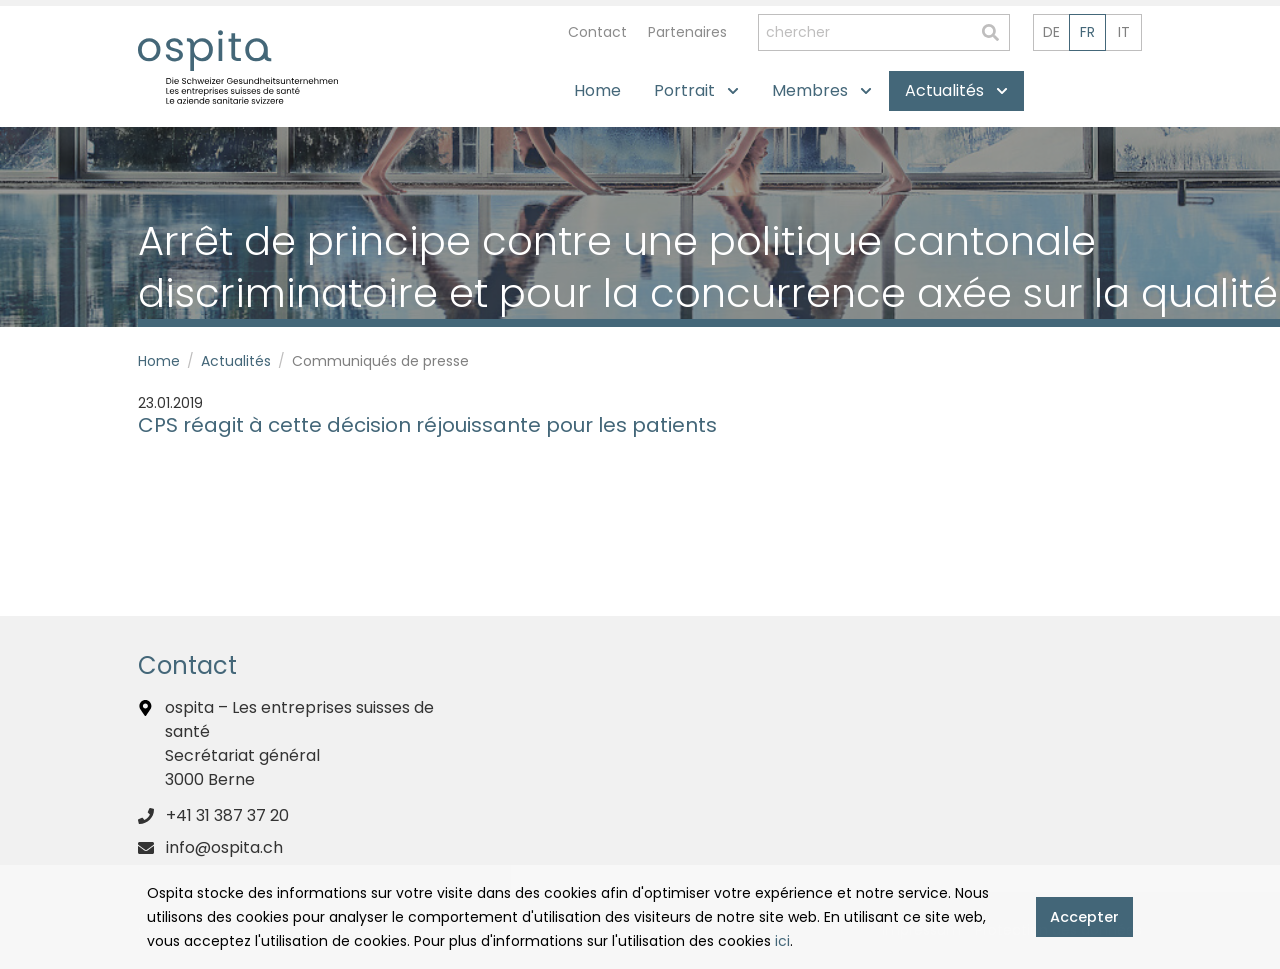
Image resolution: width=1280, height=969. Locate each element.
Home (159, 361)
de (1051, 32)
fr (1087, 32)
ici (782, 941)
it (1124, 32)
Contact (597, 32)
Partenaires (687, 32)
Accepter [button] (1084, 917)
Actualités (236, 361)
